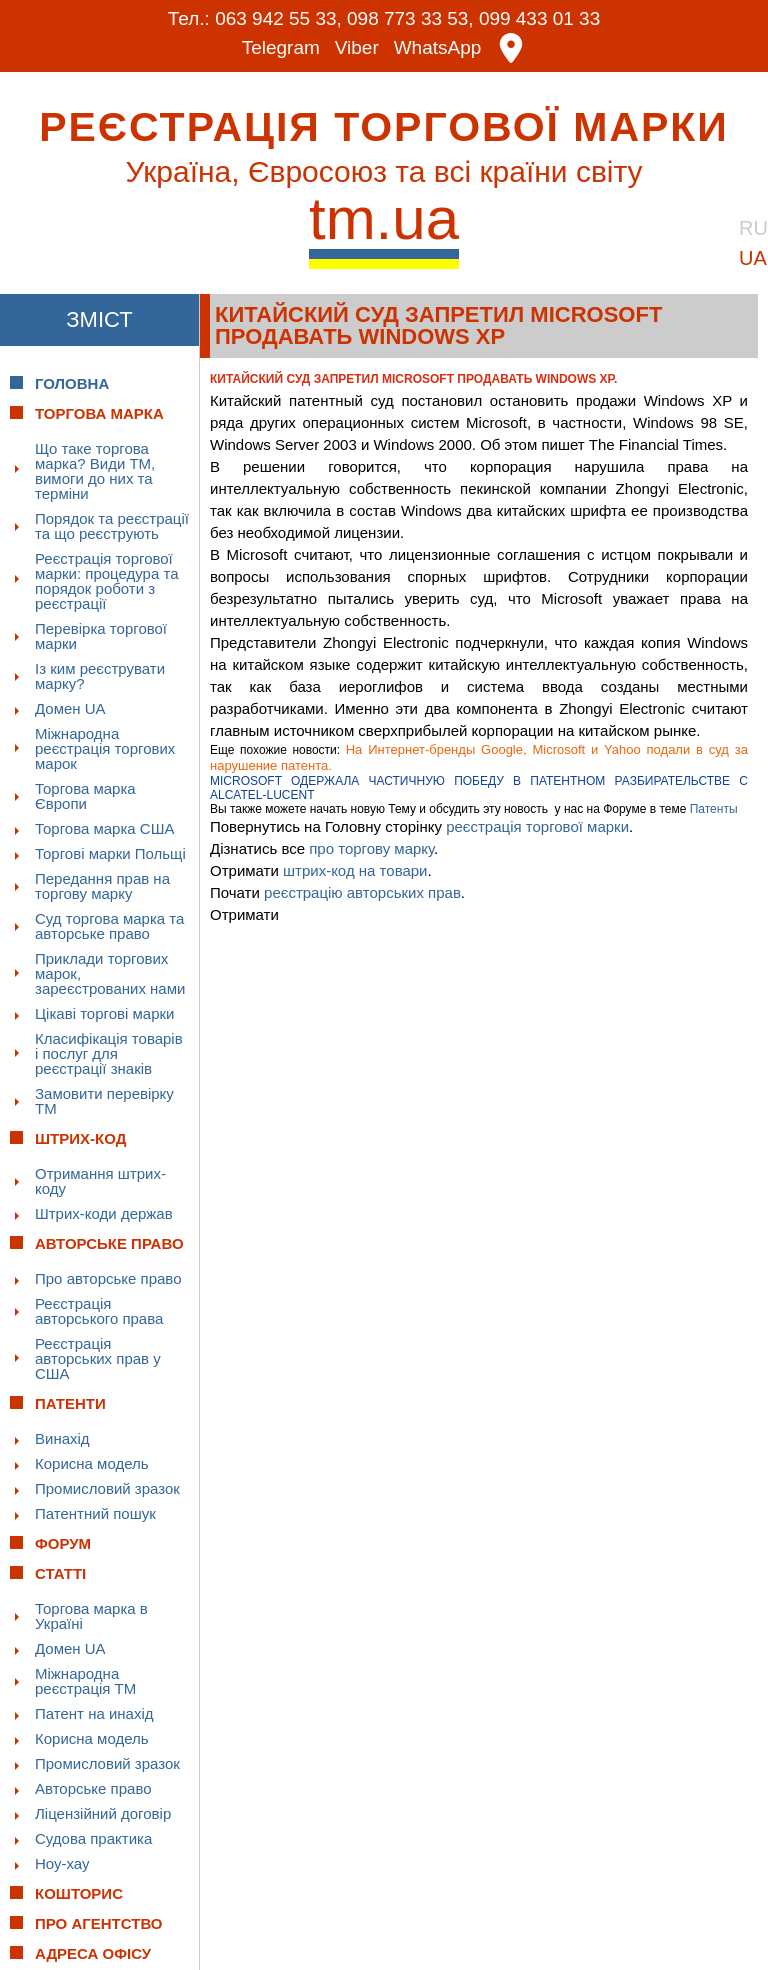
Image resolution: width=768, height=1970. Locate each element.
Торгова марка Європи (85, 795)
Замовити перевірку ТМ (104, 1100)
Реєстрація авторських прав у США (98, 1357)
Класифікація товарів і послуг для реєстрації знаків (109, 1052)
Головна (72, 382)
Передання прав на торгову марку (102, 885)
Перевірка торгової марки (101, 635)
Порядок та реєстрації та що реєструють (112, 525)
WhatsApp (438, 47)
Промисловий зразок (107, 1487)
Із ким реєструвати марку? (100, 675)
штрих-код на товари (355, 869)
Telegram (281, 47)
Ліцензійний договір (103, 1812)
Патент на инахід (94, 1712)
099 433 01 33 (540, 18)
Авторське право (93, 1787)
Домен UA (70, 707)
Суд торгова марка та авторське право (109, 925)
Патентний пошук (95, 1512)
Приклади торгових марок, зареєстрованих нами (110, 972)
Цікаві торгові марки (104, 1012)
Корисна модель (92, 1462)
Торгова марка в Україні (91, 1615)
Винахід (62, 1437)
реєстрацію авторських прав (362, 891)
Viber (357, 47)
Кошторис (79, 1892)
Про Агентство (99, 1922)
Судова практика (93, 1837)
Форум (63, 1542)
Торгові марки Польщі (110, 852)
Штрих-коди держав (104, 1212)
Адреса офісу (93, 1952)
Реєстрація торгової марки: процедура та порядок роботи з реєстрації (107, 580)
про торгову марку (371, 847)
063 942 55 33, (278, 18)
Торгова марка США (104, 827)
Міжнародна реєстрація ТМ (85, 1680)
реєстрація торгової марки (537, 825)
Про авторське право (108, 1277)
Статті (60, 1572)
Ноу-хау (62, 1862)
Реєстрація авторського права (99, 1310)
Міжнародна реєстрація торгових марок (105, 747)
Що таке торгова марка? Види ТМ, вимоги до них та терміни (95, 470)
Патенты (714, 808)
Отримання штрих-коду (100, 1180)
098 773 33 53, (410, 18)
